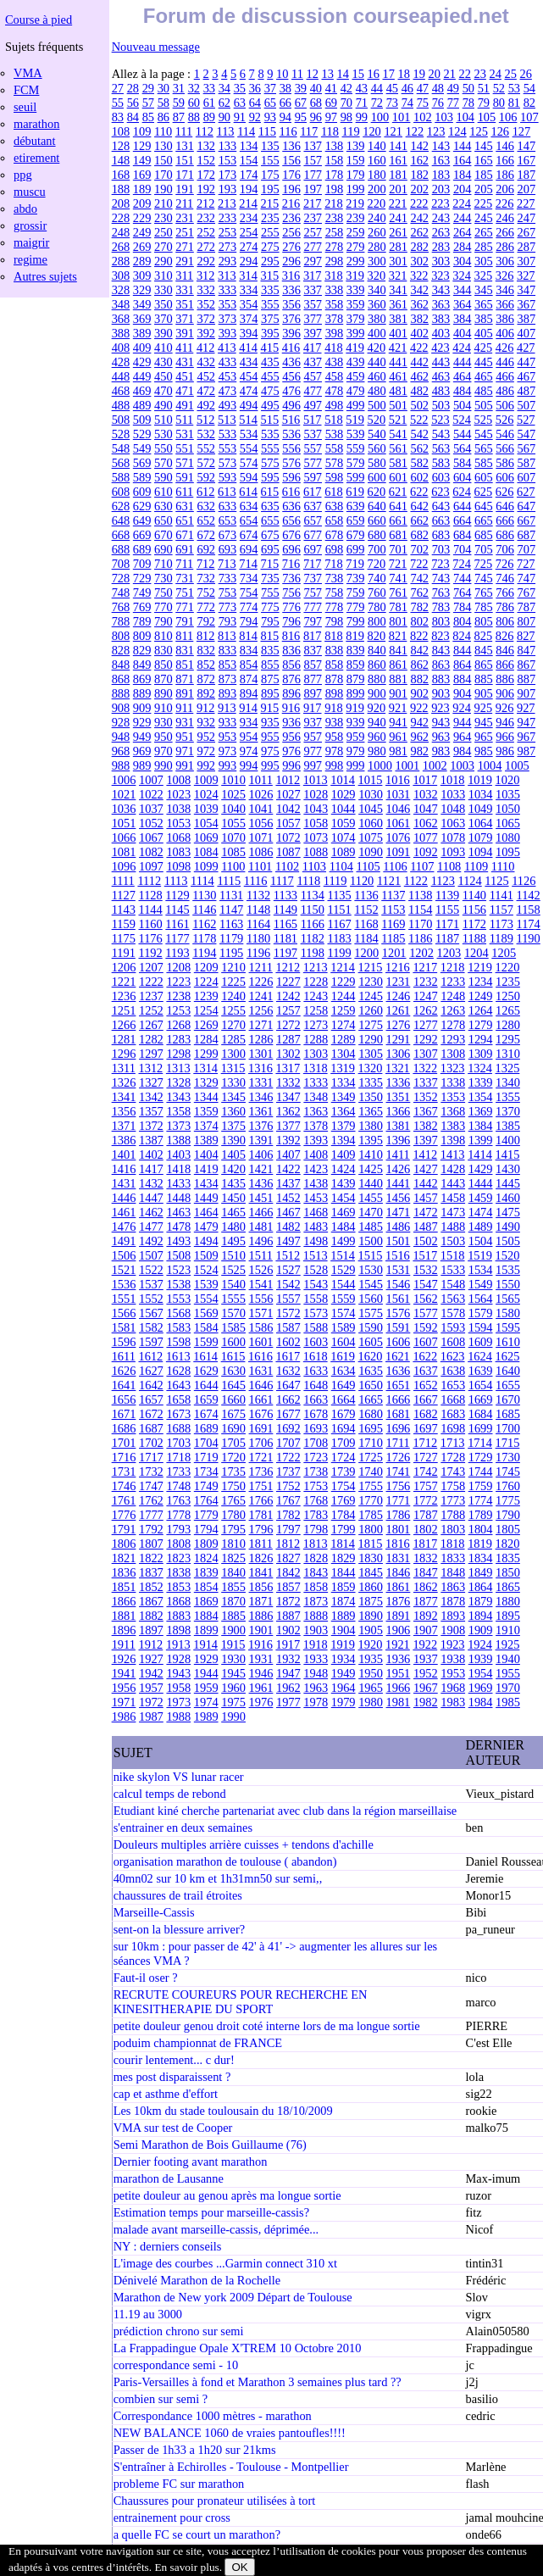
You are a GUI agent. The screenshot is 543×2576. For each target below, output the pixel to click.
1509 (206, 1255)
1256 (261, 1010)
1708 (315, 1442)
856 (291, 664)
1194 (204, 953)
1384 (480, 1125)
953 (228, 736)
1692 (288, 1428)
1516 (397, 1255)
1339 (480, 1082)
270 (163, 246)
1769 (343, 1500)
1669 (480, 1399)
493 (228, 405)
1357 (151, 1111)
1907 (425, 1630)
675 (270, 535)
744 (462, 578)
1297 (151, 1053)
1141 (501, 895)
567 (526, 448)
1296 (124, 1053)
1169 (393, 924)
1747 (151, 1486)
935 (270, 722)
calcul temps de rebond (170, 1793)
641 (398, 506)
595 (270, 477)
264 (462, 232)
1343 (178, 1097)
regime (30, 259)
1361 (261, 1111)
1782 (288, 1515)
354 (249, 304)
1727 (425, 1457)
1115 (229, 880)
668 (121, 535)
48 (438, 88)
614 (248, 491)
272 (206, 246)
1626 (124, 1370)
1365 (370, 1111)
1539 (206, 1284)
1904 (343, 1630)
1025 (233, 794)
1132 (258, 895)
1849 (480, 1572)
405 (483, 333)
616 (291, 491)
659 (355, 520)
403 (441, 333)
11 (297, 74)
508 (121, 419)
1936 (398, 1659)
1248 (452, 996)
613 (227, 491)
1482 (288, 1226)
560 (377, 448)
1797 (288, 1529)
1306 (398, 1053)
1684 (480, 1414)
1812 (287, 1543)
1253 (178, 1010)
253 (228, 232)
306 (505, 261)
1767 (288, 1500)
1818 (452, 1543)
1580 (508, 1313)
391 (184, 333)
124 (457, 131)
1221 (124, 981)
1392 (288, 1140)
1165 (285, 924)
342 (419, 290)
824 (461, 636)
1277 (425, 1025)
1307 (425, 1053)
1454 (343, 1198)
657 (312, 520)
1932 (288, 1659)
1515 (370, 1255)
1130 (204, 895)
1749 (206, 1486)
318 (333, 275)
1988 (178, 1716)
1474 (480, 1212)
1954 (480, 1673)
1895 (508, 1615)
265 (483, 232)
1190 (528, 938)
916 (291, 708)
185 (483, 174)
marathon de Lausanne (169, 2178)
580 (377, 463)
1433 (178, 1183)
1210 (233, 967)
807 (526, 621)
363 (441, 304)
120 (372, 131)
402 (419, 333)
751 (184, 592)
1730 (508, 1457)
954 (249, 736)
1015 (370, 780)
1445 (508, 1183)
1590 (370, 1327)
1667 (425, 1399)
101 (401, 117)
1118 (308, 880)
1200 (366, 953)
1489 (480, 1226)
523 (440, 419)
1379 (343, 1125)
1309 (480, 1053)
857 (312, 664)
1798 (315, 1529)
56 (133, 102)
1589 (343, 1327)
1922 (425, 1644)
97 (331, 117)
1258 (315, 1010)
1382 (425, 1125)
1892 (425, 1615)
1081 (124, 852)
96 (316, 117)
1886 (261, 1615)
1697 (425, 1428)
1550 (508, 1284)
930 (163, 722)
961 (398, 736)
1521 (124, 1270)
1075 (370, 837)
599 (355, 477)
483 (441, 391)
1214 (342, 967)
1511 (261, 1255)
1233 (452, 981)
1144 (150, 909)
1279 (480, 1025)
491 (184, 405)
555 (270, 448)
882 (419, 679)
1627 (151, 1370)
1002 (435, 765)
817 (312, 636)
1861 (398, 1587)
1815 (370, 1543)
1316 (260, 1068)
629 (142, 506)
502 (419, 405)
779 (355, 607)
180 (377, 174)
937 (312, 722)
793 (228, 621)
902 (419, 693)
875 (270, 679)
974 (249, 751)
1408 (315, 1154)
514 (248, 419)
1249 (480, 996)
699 (355, 549)
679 (355, 535)
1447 (151, 1198)
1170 (420, 924)
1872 (288, 1601)
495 (270, 405)
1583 (178, 1327)
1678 (315, 1414)
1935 (370, 1659)
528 (121, 434)
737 (312, 578)
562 (419, 448)
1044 (343, 808)
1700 (508, 1428)
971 (184, 751)
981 (398, 751)
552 (206, 448)
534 (249, 434)
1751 (261, 1486)
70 (346, 102)
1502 (425, 1241)
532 (206, 434)
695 (270, 549)
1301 (261, 1053)
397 (312, 333)
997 (312, 765)
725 (483, 563)
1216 (397, 967)
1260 (370, 1010)
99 (362, 117)
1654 (480, 1385)
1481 (261, 1226)
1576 (398, 1313)
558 (334, 448)
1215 (370, 967)
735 (270, 578)
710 (163, 563)
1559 (343, 1298)
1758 (452, 1486)
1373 (178, 1125)
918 (333, 708)
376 (291, 318)
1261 (398, 1010)
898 (334, 693)
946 (505, 722)
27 (118, 88)
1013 (315, 780)
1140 (474, 895)
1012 (287, 780)
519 (355, 419)
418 (333, 347)
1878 (452, 1601)
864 (462, 664)
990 (163, 765)
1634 (343, 1370)
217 (312, 203)
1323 (452, 1068)
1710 (370, 1442)
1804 (480, 1529)
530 (163, 434)
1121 (389, 880)
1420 (233, 1169)
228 (121, 218)
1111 (123, 880)
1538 (178, 1284)
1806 (124, 1543)
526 (505, 419)
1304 (343, 1053)
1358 (178, 1111)
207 (526, 189)
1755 (370, 1486)
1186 (420, 938)
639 (355, 506)
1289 (343, 1039)
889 (142, 693)
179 (355, 174)
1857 (288, 1587)
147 (526, 146)
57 (148, 102)
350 (163, 304)
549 (142, 448)
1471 (398, 1212)
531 (184, 434)
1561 (398, 1298)
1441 (398, 1183)
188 (121, 189)
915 (270, 708)
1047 (425, 808)
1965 (370, 1687)
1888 (315, 1615)
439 (355, 362)
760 (377, 592)
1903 (315, 1630)
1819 (480, 1543)
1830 (370, 1558)
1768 (315, 1500)
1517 (425, 1255)
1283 (178, 1039)
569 (142, 463)
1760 (508, 1486)
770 (163, 607)
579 (355, 463)
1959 (206, 1687)
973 (228, 751)
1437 (288, 1183)
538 (334, 434)
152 (206, 160)
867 (526, 664)
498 (334, 405)
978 (334, 751)
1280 (508, 1025)
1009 (206, 780)
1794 (206, 1529)
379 (355, 318)
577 (312, 463)
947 (526, 722)
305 (483, 261)
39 (301, 88)
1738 (315, 1471)
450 (163, 376)
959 (355, 736)
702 (419, 549)
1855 (233, 1587)
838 (334, 650)
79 (484, 102)
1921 (397, 1644)
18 (404, 74)
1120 (362, 880)
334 (249, 290)
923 (440, 708)
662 (419, 520)
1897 (151, 1630)
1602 (288, 1342)
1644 (206, 1385)
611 (184, 491)
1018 (452, 780)
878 (334, 679)
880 (377, 679)
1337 (425, 1082)
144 (462, 146)
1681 (398, 1414)
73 (392, 102)
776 (291, 607)
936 (291, 722)
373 (228, 318)
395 (270, 333)
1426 (398, 1169)
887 (526, 679)
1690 (233, 1428)
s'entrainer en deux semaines (183, 1827)
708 (121, 563)
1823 (178, 1558)
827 (526, 636)
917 (312, 708)
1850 (508, 1572)
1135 (340, 895)
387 (526, 318)
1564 (480, 1298)
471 (184, 391)
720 (377, 563)
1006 (124, 780)
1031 (398, 794)
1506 (124, 1255)
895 (270, 693)
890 (163, 693)
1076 (398, 837)
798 (334, 621)
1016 (397, 780)
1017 (425, 780)
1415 (508, 1154)
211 (184, 203)
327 (526, 275)
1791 (124, 1529)
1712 (425, 1442)
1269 (206, 1025)
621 (398, 491)
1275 (370, 1025)
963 (441, 736)
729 (142, 578)
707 (526, 549)
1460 (508, 1198)
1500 (370, 1241)
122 (415, 131)
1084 (206, 852)
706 (505, 549)
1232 (425, 981)
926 (505, 708)
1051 (124, 823)
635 (270, 506)
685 (483, 535)
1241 (261, 996)
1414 (480, 1154)
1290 (370, 1039)
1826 (261, 1558)
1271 (261, 1025)
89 (209, 117)
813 (227, 636)
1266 (124, 1025)
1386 (124, 1140)
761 (398, 592)
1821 (124, 1558)
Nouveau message (156, 46)
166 (505, 160)
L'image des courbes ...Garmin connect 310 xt (225, 2263)
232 (206, 218)
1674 (206, 1414)
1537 (151, 1284)
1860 (370, 1587)
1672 (151, 1414)
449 (142, 376)
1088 (315, 852)
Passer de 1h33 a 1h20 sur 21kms (195, 2449)
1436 (261, 1183)
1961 (261, 1687)
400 (377, 333)
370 (163, 318)
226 (505, 203)
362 (419, 304)
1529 (343, 1270)
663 (441, 520)
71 (362, 102)
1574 (343, 1313)
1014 (342, 780)
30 (163, 88)
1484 (343, 1226)
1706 (261, 1442)
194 (249, 189)
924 (461, 708)
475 (270, 391)
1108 (449, 866)
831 (184, 650)
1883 (178, 1615)
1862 (425, 1587)
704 (462, 549)
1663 (315, 1399)
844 (462, 650)
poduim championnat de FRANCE (198, 2043)
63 (240, 102)
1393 (315, 1140)
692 (206, 549)
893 (228, 693)
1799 (343, 1529)
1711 (398, 1442)
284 (462, 246)
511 (184, 419)
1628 (178, 1370)
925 (483, 708)
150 (163, 160)
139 (355, 146)
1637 (425, 1370)
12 (313, 74)
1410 (370, 1154)
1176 (150, 938)
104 (465, 117)
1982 (425, 1702)
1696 (398, 1428)
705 (483, 549)
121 (393, 131)
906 (505, 693)
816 (291, 636)
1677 (288, 1414)
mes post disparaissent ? (172, 2077)
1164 (258, 924)
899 (355, 693)
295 (270, 261)
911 (184, 708)
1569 (206, 1313)
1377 (288, 1125)
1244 (343, 996)
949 (142, 736)
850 (163, 664)
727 (526, 563)
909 (142, 708)
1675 (233, 1414)
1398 (452, 1140)
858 (334, 664)
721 (398, 563)
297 (312, 261)
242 (419, 218)
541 (398, 434)
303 (441, 261)
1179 (231, 938)
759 (355, 592)
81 (514, 102)
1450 (233, 1198)
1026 (261, 794)
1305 (370, 1053)
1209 (206, 967)
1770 (370, 1500)
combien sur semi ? (161, 2399)
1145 (177, 909)
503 (441, 405)
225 (483, 203)
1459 (480, 1198)
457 (312, 376)
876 (291, 679)
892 (206, 693)
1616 (260, 1356)
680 (377, 535)
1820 (508, 1543)
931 (184, 722)
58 (163, 102)
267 (526, 232)
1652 (425, 1385)
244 (462, 218)
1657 (151, 1399)
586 (505, 463)
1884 (206, 1615)
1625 (508, 1356)
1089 (343, 852)
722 (419, 563)
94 (285, 117)
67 (301, 102)
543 (441, 434)
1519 (480, 1255)
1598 (178, 1342)
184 (462, 174)
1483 (315, 1226)
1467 (288, 1212)
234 (249, 218)
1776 (124, 1515)
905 (483, 693)
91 (240, 117)
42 (346, 88)
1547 (425, 1284)
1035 (508, 794)
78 (468, 102)
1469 (343, 1212)
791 (184, 621)
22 (465, 74)
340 (377, 290)
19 (419, 74)
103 (444, 117)
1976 (261, 1702)
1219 (480, 967)
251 (184, 232)
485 (483, 391)
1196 (258, 953)
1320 (370, 1068)
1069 (206, 837)
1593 (452, 1327)
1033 (452, 794)
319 (355, 275)
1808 (178, 1543)
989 (142, 765)
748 (121, 592)
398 (334, 333)
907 (526, 693)
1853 (178, 1587)
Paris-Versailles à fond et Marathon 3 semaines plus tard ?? (258, 2382)
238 (334, 218)
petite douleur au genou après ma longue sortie (227, 2195)
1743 (452, 1471)
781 (398, 607)
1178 (204, 938)
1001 (407, 765)
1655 (508, 1385)
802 (419, 621)
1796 (261, 1529)
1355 (508, 1097)
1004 (490, 765)
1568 (178, 1313)
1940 (508, 1659)
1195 (231, 953)
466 (505, 376)
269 (142, 246)
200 (377, 189)
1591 (398, 1327)
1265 (508, 1010)
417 (312, 347)
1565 (508, 1298)
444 (462, 362)
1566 (124, 1313)
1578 (452, 1313)
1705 (233, 1442)
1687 (151, 1428)
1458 (452, 1198)
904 (462, 693)
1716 (124, 1457)
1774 (480, 1500)
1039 (206, 808)
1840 (233, 1572)
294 (249, 261)
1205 (503, 953)
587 (526, 463)
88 (194, 117)
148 (121, 160)
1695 (370, 1428)
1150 (312, 909)
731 (184, 578)
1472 (425, 1212)
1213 (315, 967)
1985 (508, 1702)
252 (206, 232)
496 (291, 405)
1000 (380, 765)
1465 (233, 1212)
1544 (343, 1284)
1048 (452, 808)
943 (441, 722)
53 (514, 88)
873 (228, 679)
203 (441, 189)
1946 (261, 1673)
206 (505, 189)
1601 (261, 1342)
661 (398, 520)
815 (270, 636)
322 (419, 275)
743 (441, 578)
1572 (288, 1313)
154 (249, 160)
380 (377, 318)
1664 (343, 1399)
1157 (501, 909)
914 (248, 708)
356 (291, 304)
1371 (124, 1125)
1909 (480, 1630)
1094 (480, 852)
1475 (508, 1212)
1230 (370, 981)
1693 (315, 1428)
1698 (452, 1428)
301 (398, 261)
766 (505, 592)
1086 (261, 852)
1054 (206, 823)
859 (355, 664)
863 (441, 664)
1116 (256, 880)
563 (441, 448)
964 (462, 736)
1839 (206, 1572)
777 (312, 607)
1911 (124, 1644)
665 (483, 520)
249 (142, 232)
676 (291, 535)
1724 (343, 1457)
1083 (178, 852)
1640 (508, 1370)
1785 (370, 1515)
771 (184, 607)
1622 (425, 1356)
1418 (178, 1169)
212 (206, 203)
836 (291, 650)
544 (462, 434)
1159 (124, 924)
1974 (206, 1702)
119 (351, 131)
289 (142, 261)
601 (398, 477)
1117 (282, 880)
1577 (425, 1313)
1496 (261, 1241)
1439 (343, 1183)
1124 (469, 880)
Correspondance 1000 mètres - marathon (213, 2416)
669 (142, 535)
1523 (178, 1270)
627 (526, 491)
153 (228, 160)
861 (398, 664)
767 (526, 592)
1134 (312, 895)
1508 (178, 1255)
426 (505, 347)
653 (228, 520)
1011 (261, 780)
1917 (287, 1644)
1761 (124, 1500)
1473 (452, 1212)
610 (163, 491)
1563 (452, 1298)
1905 (370, 1630)
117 (309, 131)
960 (377, 736)
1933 (315, 1659)
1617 (287, 1356)
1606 (398, 1342)
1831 (398, 1558)
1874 (343, 1601)
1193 (177, 953)
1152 (366, 909)
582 (419, 463)
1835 (508, 1558)
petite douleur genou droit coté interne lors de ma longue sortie (267, 2026)
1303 (315, 1053)
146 (505, 146)
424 (461, 347)
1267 (151, 1025)
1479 (206, 1226)
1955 (508, 1673)
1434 (206, 1183)
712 (206, 563)
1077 (425, 837)
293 (228, 261)
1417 (151, 1169)
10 (282, 74)
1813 (315, 1543)
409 (142, 347)
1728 (452, 1457)
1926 (124, 1659)
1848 (452, 1572)
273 (228, 246)
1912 (150, 1644)
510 (163, 419)
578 (334, 463)
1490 (508, 1226)
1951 (398, 1673)
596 (291, 477)
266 (505, 232)
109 (142, 131)
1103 (314, 866)
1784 (343, 1515)
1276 (398, 1025)
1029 (343, 794)
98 (346, 117)
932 (206, 722)
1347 (288, 1097)
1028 (315, 794)
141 (398, 146)
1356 (124, 1111)
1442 (425, 1183)
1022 (151, 794)
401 (398, 333)
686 (505, 535)
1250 (508, 996)
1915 (233, 1644)
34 (224, 88)
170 (163, 174)
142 (419, 146)
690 (163, 549)
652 (206, 520)
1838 (178, 1572)
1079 (480, 837)
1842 (288, 1572)
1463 (178, 1212)
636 (291, 506)
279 (355, 246)
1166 (312, 924)
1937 (425, 1659)
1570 (233, 1313)
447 (526, 362)
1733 (178, 1471)
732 (206, 578)
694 (249, 549)
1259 (343, 1010)
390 (163, 333)
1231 (398, 981)
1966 (398, 1687)
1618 (315, 1356)
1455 (370, 1198)
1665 (370, 1399)
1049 (480, 808)
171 (184, 174)
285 (483, 246)
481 (398, 391)
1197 (285, 953)
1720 (233, 1457)
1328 (178, 1082)
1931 (261, 1659)
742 (419, 578)
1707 (288, 1442)
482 (419, 391)
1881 (124, 1615)
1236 (124, 996)
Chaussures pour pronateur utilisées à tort (215, 2500)
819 (355, 636)
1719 (206, 1457)
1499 (343, 1241)
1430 (508, 1169)
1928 (178, 1659)
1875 (370, 1601)
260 (377, 232)
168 (121, 174)
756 (291, 592)
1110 (503, 866)
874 (249, 679)
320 (377, 275)
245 (483, 218)
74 (407, 102)
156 (291, 160)
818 (333, 636)
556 (291, 448)
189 (142, 189)
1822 (151, 1558)
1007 (151, 780)
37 (270, 88)
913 (227, 708)
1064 (480, 823)
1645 (233, 1385)
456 (291, 376)
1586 (261, 1327)
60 (194, 102)
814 (248, 636)
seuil (25, 107)
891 (184, 693)
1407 (288, 1154)
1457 (425, 1198)
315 (270, 275)
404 (462, 333)
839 (355, 650)
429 (142, 362)
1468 (315, 1212)
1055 (233, 823)
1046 (398, 808)
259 (355, 232)
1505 (508, 1241)
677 (312, 535)
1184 (366, 938)
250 (163, 232)
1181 (285, 938)
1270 (233, 1025)
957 (312, 736)
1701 (124, 1442)
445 (483, 362)
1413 (452, 1154)
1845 (370, 1572)
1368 (452, 1111)
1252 (151, 1010)
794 (249, 621)
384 (462, 318)
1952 (425, 1673)
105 (487, 117)
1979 (343, 1702)
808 (121, 636)
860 (377, 664)
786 (505, 607)
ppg (23, 174)
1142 (528, 895)
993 (228, 765)
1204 (476, 953)
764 (462, 592)
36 (255, 88)
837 (312, 650)
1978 (315, 1702)
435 (270, 362)
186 (505, 174)
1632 (288, 1370)
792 (206, 621)
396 (291, 333)
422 (419, 347)
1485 (370, 1226)
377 (312, 318)
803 (441, 621)
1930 (233, 1659)
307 (526, 261)
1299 (206, 1053)
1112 (149, 880)
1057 (288, 823)
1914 (205, 1644)
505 (483, 405)
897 (312, 693)
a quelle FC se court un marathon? (197, 2534)
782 (419, 607)
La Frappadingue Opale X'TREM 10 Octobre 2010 (238, 2348)
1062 (425, 823)
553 (228, 448)
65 (270, 102)
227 (526, 203)
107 (529, 117)
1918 (315, 1644)
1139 (447, 895)
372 (206, 318)
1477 (151, 1226)
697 (312, 549)
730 (163, 578)
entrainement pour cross (172, 2517)
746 (505, 578)
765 (483, 592)
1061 (398, 823)
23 (480, 74)
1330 (233, 1082)
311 (184, 275)
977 (312, 751)
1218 (452, 967)
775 (270, 607)
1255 (233, 1010)
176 (291, 174)
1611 (124, 1356)
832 (206, 650)
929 (142, 722)
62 (224, 102)
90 (224, 117)
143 (441, 146)
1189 (501, 938)
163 (441, 160)
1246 (398, 996)
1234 (480, 981)
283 (441, 246)
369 (142, 318)
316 (291, 275)
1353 (452, 1097)
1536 (124, 1284)
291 (184, 261)
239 (355, 218)
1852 (151, 1587)
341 (398, 290)
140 (377, 146)
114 (246, 131)
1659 (206, 1399)
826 (505, 636)
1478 (178, 1226)
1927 (151, 1659)
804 (462, 621)
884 (462, 679)
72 (377, 102)
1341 (124, 1097)
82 (529, 102)
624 (461, 491)
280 (377, 246)
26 (526, 74)
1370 (508, 1111)
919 (355, 708)
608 (121, 491)
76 (438, 102)
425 (483, 347)
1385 (508, 1125)
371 (184, 318)
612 (206, 491)
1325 (508, 1068)
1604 (343, 1342)
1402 (151, 1154)
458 (334, 376)
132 (206, 146)
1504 (480, 1241)
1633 (315, 1370)
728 (121, 578)
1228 (315, 981)
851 (184, 664)
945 (483, 722)
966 (505, 736)
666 (505, 520)
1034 (480, 794)
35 (240, 88)
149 (142, 160)
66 (285, 102)
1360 (233, 1111)
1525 (233, 1270)
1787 (425, 1515)
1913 (178, 1644)
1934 (343, 1659)
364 (462, 304)
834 (249, 650)
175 (270, 174)
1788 (452, 1515)
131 (184, 146)
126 (499, 131)
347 (526, 290)
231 (184, 218)
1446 (124, 1198)
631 (184, 506)
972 (206, 751)
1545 (370, 1284)
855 (270, 664)
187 (526, 174)
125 (478, 131)
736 (291, 578)
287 (526, 246)
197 (312, 189)
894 (249, 693)
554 (249, 448)
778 (334, 607)
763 (441, 592)
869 (142, 679)
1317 (287, 1068)
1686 (124, 1428)
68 (316, 102)
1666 (398, 1399)
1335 (370, 1082)
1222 (151, 981)
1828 (315, 1558)
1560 (370, 1298)
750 (163, 592)
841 (398, 650)
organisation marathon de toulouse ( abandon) (225, 1861)
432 (206, 362)
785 (483, 607)
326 (505, 275)
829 (142, 650)
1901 (261, 1630)
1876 (398, 1601)
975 (270, 751)
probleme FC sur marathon (179, 2483)
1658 (178, 1399)
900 (377, 693)
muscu (30, 191)
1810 (233, 1543)
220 (377, 203)
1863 (452, 1587)
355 (270, 304)
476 (291, 391)
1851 (124, 1587)
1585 (233, 1327)
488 (121, 405)
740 (377, 578)
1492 (151, 1241)
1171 (447, 924)
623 (440, 491)
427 (526, 347)
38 (285, 88)
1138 (420, 895)
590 (163, 477)
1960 (233, 1687)
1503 (452, 1241)
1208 (178, 967)
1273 (315, 1025)
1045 (370, 808)
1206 (124, 967)
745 (483, 578)
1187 (447, 938)
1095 (508, 852)
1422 (288, 1169)
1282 (151, 1039)
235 (270, 218)
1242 (288, 996)
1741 (398, 1471)
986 (505, 751)
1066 (124, 837)
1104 (341, 866)
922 (419, 708)
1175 (124, 938)
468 (121, 391)
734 (249, 578)
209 (142, 203)
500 (377, 405)
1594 (480, 1327)
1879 (480, 1601)
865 (483, 664)
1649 (343, 1385)
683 (441, 535)
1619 (342, 1356)
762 (419, 592)
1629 (206, 1370)
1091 (398, 852)
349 (142, 304)
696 (291, 549)
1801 (398, 1529)
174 (249, 174)
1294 (480, 1039)
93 (270, 117)
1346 (261, 1097)
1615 (233, 1356)
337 (312, 290)
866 (505, 664)
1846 (398, 1572)
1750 (233, 1486)
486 (505, 391)
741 (398, 578)
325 (483, 275)
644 (462, 506)
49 (453, 88)
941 (398, 722)
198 (334, 189)
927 (526, 708)
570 (163, 463)
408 (121, 347)
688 (121, 549)
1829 (343, 1558)
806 (505, 621)
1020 (508, 780)
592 (206, 477)
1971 (124, 1702)
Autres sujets (45, 276)
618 (333, 491)
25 (511, 74)
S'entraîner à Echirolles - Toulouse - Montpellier (231, 2466)
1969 (480, 1687)
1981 (398, 1702)
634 (249, 506)
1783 (315, 1515)
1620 (370, 1356)
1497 (288, 1241)
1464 (206, 1212)
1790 (508, 1515)
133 (228, 146)
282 (419, 246)
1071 (261, 837)
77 (453, 102)
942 (419, 722)
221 (398, 203)
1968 (452, 1687)
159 (355, 160)
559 (355, 448)
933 (228, 722)
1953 (452, 1673)
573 (228, 463)
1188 (474, 938)
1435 (233, 1183)
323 (440, 275)
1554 (206, 1298)
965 (483, 736)
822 (419, 636)
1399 (480, 1140)
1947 (288, 1673)
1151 (340, 909)
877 (312, 679)
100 (380, 117)
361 (398, 304)
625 (483, 491)
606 (505, 477)
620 (377, 491)
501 (398, 405)
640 (377, 506)
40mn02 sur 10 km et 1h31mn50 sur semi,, (218, 1878)
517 (312, 419)
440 (377, 362)
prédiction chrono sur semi (179, 2331)
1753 (315, 1486)
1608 (452, 1342)
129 (142, 146)
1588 (315, 1327)
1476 (124, 1226)
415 (270, 347)
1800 (370, 1529)
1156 (474, 909)
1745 (508, 1471)
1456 (398, 1198)
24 (495, 74)
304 (462, 261)
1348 (315, 1097)
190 (163, 189)
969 (142, 751)
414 (248, 347)
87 (179, 117)
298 (334, 261)
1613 (178, 1356)
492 (206, 405)
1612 (150, 1356)
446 (505, 362)
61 (209, 102)
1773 (452, 1500)
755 (270, 592)
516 (291, 419)
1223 (178, 981)
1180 (258, 938)
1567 (151, 1313)
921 (398, 708)
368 (121, 318)
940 (377, 722)
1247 (425, 996)
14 (343, 74)
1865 (508, 1587)
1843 (315, 1572)
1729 (480, 1457)
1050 (508, 808)
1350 (370, 1097)
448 (121, 376)
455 (270, 376)
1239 (206, 996)
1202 (421, 953)
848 (121, 664)
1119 (335, 880)
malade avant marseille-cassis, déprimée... (216, 2229)
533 (228, 434)
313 (227, 275)
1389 (206, 1140)
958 (334, 736)
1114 (202, 880)
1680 (370, 1414)
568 (121, 463)
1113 (176, 880)
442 (419, 362)
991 (184, 765)
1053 (178, 823)
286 (505, 246)
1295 (508, 1039)
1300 (233, 1053)
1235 (508, 981)
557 (312, 448)
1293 (452, 1039)
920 (377, 708)
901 (398, 693)
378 (334, 318)
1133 (285, 895)
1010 (233, 780)
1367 (425, 1111)
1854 (206, 1587)
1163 (231, 924)
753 (228, 592)
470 (163, 391)
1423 (315, 1169)
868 (121, 679)
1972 (151, 1702)
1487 (425, 1226)
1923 (452, 1644)
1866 (124, 1601)
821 (398, 636)
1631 (261, 1370)
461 (398, 376)
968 (121, 751)
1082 (151, 852)
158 (334, 160)
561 (398, 448)
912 (206, 708)
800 (377, 621)
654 (249, 520)
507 (526, 405)
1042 (288, 808)
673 (228, 535)
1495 (233, 1241)
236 (291, 218)
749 (142, 592)
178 (334, 174)
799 (355, 621)
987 (526, 751)
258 (334, 232)
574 (249, 463)
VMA (28, 73)
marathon (36, 124)
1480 (233, 1226)
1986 (124, 1716)
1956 (124, 1687)
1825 (233, 1558)
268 (121, 246)
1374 (206, 1125)
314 (248, 275)
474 (249, 391)
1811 (261, 1543)
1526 (261, 1270)
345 (483, 290)
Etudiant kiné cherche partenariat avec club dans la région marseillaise (285, 1810)
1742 (425, 1471)
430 (163, 362)
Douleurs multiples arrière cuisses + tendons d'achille (244, 1844)
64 (255, 102)
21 (450, 74)
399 (355, 333)
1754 (343, 1486)
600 (377, 477)
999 (355, 765)
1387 (151, 1140)
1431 (124, 1183)
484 (462, 391)
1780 (233, 1515)
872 (206, 679)
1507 (151, 1255)
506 (505, 405)
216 (291, 203)
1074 (343, 837)
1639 (480, 1370)
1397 (425, 1140)
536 (291, 434)
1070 (233, 837)
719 (355, 563)
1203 (449, 953)
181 (398, 174)
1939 (480, 1659)
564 (462, 448)
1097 (151, 866)
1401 (124, 1154)
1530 (370, 1270)
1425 (370, 1169)
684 (462, 535)
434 (249, 362)
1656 (124, 1399)
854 (249, 664)
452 (206, 376)
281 (398, 246)
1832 (425, 1558)
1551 (124, 1298)
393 (228, 333)
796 (291, 621)
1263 (452, 1010)
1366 (398, 1111)
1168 (366, 924)
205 (483, 189)
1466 (261, 1212)
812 (206, 636)
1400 (508, 1140)
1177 (177, 938)
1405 (233, 1154)
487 (526, 391)
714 (248, 563)
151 (184, 160)
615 (270, 491)
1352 (425, 1097)
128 (121, 146)
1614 (205, 1356)
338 (334, 290)
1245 (370, 996)
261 (398, 232)
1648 (315, 1385)
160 (377, 160)
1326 (124, 1082)
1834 (480, 1558)
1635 (370, 1370)
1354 (480, 1097)
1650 (370, 1385)
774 (249, 607)
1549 (480, 1284)
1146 (204, 909)
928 (121, 722)
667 (526, 520)
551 (184, 448)
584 (462, 463)
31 (179, 88)
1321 (397, 1068)
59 (179, 102)
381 (398, 318)
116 (288, 131)
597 (312, 477)
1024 (206, 794)
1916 (260, 1644)
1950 (370, 1673)
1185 (393, 938)
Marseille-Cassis (154, 1912)
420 (377, 347)
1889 (343, 1615)
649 (142, 520)
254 (249, 232)
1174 (528, 924)
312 (206, 275)
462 (419, 376)
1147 (231, 909)
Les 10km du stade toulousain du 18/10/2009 (223, 2110)
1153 (393, 909)
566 (505, 448)
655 (270, 520)
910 (163, 708)
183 (441, 174)
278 (334, 246)
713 (227, 563)
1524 (206, 1270)
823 (440, 636)
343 (441, 290)
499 (355, 405)
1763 (178, 1500)
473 (228, 391)
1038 (178, 808)
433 (228, 362)
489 (142, 405)
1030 (370, 794)
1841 (261, 1572)
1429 (480, 1169)
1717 (151, 1457)
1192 (150, 953)
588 (121, 477)
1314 (205, 1068)
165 (483, 160)
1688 (178, 1428)
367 (526, 304)
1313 (178, 1068)
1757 (425, 1486)
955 (270, 736)
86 (163, 117)
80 (499, 102)
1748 (178, 1486)
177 (312, 174)
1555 (233, 1298)
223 (440, 203)
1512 (287, 1255)
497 (312, 405)
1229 (343, 981)
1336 (398, 1082)
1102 (287, 866)
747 (526, 578)
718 (333, 563)
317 (312, 275)
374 (249, 318)
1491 (124, 1241)
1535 (508, 1270)
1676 (261, 1414)
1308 (452, 1053)
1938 (452, 1659)
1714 (480, 1442)
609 (142, 491)
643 (441, 506)
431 (184, 362)
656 (291, 520)
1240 (233, 996)
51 (484, 88)
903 (441, 693)
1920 (370, 1644)
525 (483, 419)
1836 (124, 1572)
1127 (124, 895)
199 (355, 189)
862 (419, 664)
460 (377, 376)
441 (398, 362)
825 (483, 636)
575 (270, 463)
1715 (508, 1442)
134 (249, 146)
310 (163, 275)
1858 (315, 1587)
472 (206, 391)
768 (121, 607)
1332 (288, 1082)
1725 (370, 1457)
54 (529, 88)
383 (441, 318)
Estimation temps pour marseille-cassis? (211, 2212)
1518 (452, 1255)
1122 (416, 880)
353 (228, 304)
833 (228, 650)
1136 (366, 895)
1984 (480, 1702)
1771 (398, 1500)
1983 (452, 1702)
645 (483, 506)
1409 (343, 1154)
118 (330, 131)
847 (526, 650)
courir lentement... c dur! (174, 2060)
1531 (398, 1270)
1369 (480, 1111)
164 (462, 160)
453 (228, 376)
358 (334, 304)
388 (121, 333)
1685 (508, 1414)
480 (377, 391)
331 (184, 290)
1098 (178, 866)
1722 (288, 1457)
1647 (288, 1385)
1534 (480, 1270)
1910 (508, 1630)
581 (398, 463)
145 (483, 146)
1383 (452, 1125)
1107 (422, 866)
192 (206, 189)
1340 (508, 1082)
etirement (36, 157)
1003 (462, 765)
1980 (370, 1702)
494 (249, 405)
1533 (452, 1270)
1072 (288, 837)
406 (505, 333)
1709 (343, 1442)
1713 (452, 1442)
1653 (452, 1385)
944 (462, 722)
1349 (343, 1097)
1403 (178, 1154)
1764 (206, 1500)
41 (331, 88)
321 (398, 275)
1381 (398, 1125)
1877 (425, 1601)
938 (334, 722)
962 (419, 736)
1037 (151, 808)
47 (423, 88)
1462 (151, 1212)
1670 (508, 1399)
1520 (508, 1255)
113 (226, 131)
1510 (233, 1255)
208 (121, 203)
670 (163, 535)
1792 (151, 1529)
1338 (452, 1082)
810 (163, 636)
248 (121, 232)
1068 (178, 837)
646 (505, 506)
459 (355, 376)
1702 (151, 1442)
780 (377, 607)
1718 (178, 1457)
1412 (425, 1154)
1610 (508, 1342)
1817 (425, 1543)
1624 (480, 1356)
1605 (370, 1342)
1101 (260, 866)
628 (121, 506)
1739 (343, 1471)
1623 (452, 1356)
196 (291, 189)
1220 (508, 967)
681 (398, 535)
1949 (343, 1673)
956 (291, 736)
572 (206, 463)
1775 (508, 1500)
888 (121, 693)
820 (377, 636)
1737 (288, 1471)
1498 (315, 1241)
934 (249, 722)
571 (184, 463)
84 (133, 117)
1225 (233, 981)
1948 (315, 1673)
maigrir (31, 242)
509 (142, 419)
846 (505, 650)
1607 (425, 1342)
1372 (151, 1125)
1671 (124, 1414)
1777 (151, 1515)
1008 (178, 780)
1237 (151, 996)
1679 (343, 1414)
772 (206, 607)
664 (462, 520)
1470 (370, 1212)
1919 (342, 1644)
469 (142, 391)
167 (526, 160)
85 (148, 117)
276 (291, 246)
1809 (206, 1543)
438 (334, 362)
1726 (398, 1457)
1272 (288, 1025)
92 (255, 117)
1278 (452, 1025)
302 (419, 261)
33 (209, 88)
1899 (206, 1630)
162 (419, 160)
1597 (151, 1342)
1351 (398, 1097)
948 (121, 736)
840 (377, 650)
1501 (398, 1241)
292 (206, 261)
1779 (206, 1515)
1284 (206, 1039)
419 (355, 347)
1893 (452, 1615)
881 (398, 679)
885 (483, 679)
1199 (340, 953)
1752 (288, 1486)
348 (121, 304)
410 (163, 347)
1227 (288, 981)
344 (462, 290)
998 (334, 765)
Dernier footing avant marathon (191, 2161)
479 (355, 391)
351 (184, 304)
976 (291, 751)
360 (377, 304)
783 (441, 607)
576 (291, 463)
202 (419, 189)
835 (270, 650)
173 (228, 174)
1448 (178, 1198)
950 (163, 736)
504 (462, 405)
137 (312, 146)
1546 (398, 1284)
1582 (151, 1327)
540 (377, 434)
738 (334, 578)
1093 (452, 852)
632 (206, 506)
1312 (150, 1068)
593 (228, 477)
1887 (288, 1615)
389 (142, 333)
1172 (474, 924)
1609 (480, 1342)
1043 (315, 808)
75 (423, 102)
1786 (398, 1515)
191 (184, 189)
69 (331, 102)
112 (204, 131)
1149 (285, 909)
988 (121, 765)
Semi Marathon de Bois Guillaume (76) (210, 2144)
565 (483, 448)
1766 (261, 1500)
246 (505, 218)
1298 (178, 1053)
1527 (288, 1270)
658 (334, 520)
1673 (178, 1414)
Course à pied (38, 19)
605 (483, 477)
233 (228, 218)
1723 (315, 1457)
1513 (315, 1255)
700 (377, 549)
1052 (151, 823)
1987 (151, 1716)
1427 (425, 1169)
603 (441, 477)
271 (184, 246)
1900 (233, 1630)
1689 (206, 1428)
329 (142, 290)
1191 (124, 953)
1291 (398, 1039)
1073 (315, 837)
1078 (452, 837)
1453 (315, 1198)
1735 (233, 1471)
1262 (425, 1010)
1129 (177, 895)
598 (334, 477)
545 (483, 434)
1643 (178, 1385)
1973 (178, 1702)
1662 (288, 1399)
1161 (177, 924)
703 (441, 549)
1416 (124, 1169)
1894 (480, 1615)
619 (355, 491)
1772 (425, 1500)
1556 (261, 1298)
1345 (233, 1097)
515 (270, 419)
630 (163, 506)
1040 (233, 808)
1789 (480, 1515)
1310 (508, 1053)
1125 (496, 880)
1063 (452, 823)
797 (312, 621)
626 (505, 491)
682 (419, 535)
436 (291, 362)
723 (440, 563)
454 (249, 376)
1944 (206, 1673)
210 (163, 203)
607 (526, 477)
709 (142, 563)
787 (526, 607)
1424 (343, 1169)
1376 (261, 1125)
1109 (476, 866)
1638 (452, 1370)
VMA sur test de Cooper (173, 2127)
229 (142, 218)
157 (312, 160)
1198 (312, 953)
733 (228, 578)
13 (328, 74)
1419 (206, 1169)
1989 (206, 1716)
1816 (397, 1543)
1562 (425, 1298)
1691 (261, 1428)
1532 (425, 1270)
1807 (151, 1543)
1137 (393, 895)
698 (334, 549)
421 (398, 347)
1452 (288, 1198)
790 (163, 621)
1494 (206, 1241)
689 (142, 549)
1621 (397, 1356)
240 (377, 218)
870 (163, 679)
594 (249, 477)
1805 (508, 1529)
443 (441, 362)
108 (121, 131)
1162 (204, 924)
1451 (261, 1198)
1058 (315, 823)
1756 (398, 1486)
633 (228, 506)
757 (312, 592)
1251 (124, 1010)
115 (267, 131)
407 (526, 333)
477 (312, 391)
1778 (178, 1515)
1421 (261, 1169)
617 (312, 491)
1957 (151, 1687)
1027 (288, 794)
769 (142, 607)
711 (184, 563)
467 (526, 376)
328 (121, 290)
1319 (342, 1068)
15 (358, 74)
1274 (343, 1025)
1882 (151, 1615)
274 (249, 246)
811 (184, 636)
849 (142, 664)
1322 (425, 1068)
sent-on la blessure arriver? (179, 1929)
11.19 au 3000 (148, 2314)
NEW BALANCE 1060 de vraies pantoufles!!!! (230, 2433)
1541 (261, 1284)
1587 (288, 1327)
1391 (261, 1140)
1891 (398, 1615)
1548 (452, 1284)
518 (333, 419)
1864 (480, 1587)
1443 (452, 1183)
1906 (398, 1630)
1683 (452, 1414)
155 (270, 160)
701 (398, 549)
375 (270, 318)
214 (248, 203)
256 (291, 232)
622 (419, 491)
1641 (124, 1385)
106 (508, 117)
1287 (288, 1039)
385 (483, 318)
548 (121, 448)
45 (392, 88)
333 (228, 290)
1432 (151, 1183)
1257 (288, 1010)
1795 (233, 1529)
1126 (523, 880)
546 (505, 434)
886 (505, 679)
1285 (233, 1039)
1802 (425, 1529)
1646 (261, 1385)
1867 (151, 1601)
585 (483, 463)
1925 (508, 1644)
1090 (370, 852)
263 (441, 232)
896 (291, 693)
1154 (420, 909)
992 (206, 765)
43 (362, 88)
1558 (315, 1298)
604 (462, 477)
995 (270, 765)
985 (483, 751)
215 (270, 203)
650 (163, 520)
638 (334, 506)
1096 (124, 866)
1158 (528, 909)
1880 (508, 1601)
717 (312, 563)
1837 (151, 1572)
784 (462, 607)
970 (163, 751)
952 (206, 736)
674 (249, 535)
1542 (288, 1284)
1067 (151, 837)
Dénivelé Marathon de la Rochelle (197, 2280)
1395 (370, 1140)
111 (184, 131)
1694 (343, 1428)
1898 (178, 1630)
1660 (233, 1399)
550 (163, 448)
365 (483, 304)
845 (483, 650)
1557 (288, 1298)
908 (121, 708)
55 (118, 102)
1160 (150, 924)
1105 (368, 866)
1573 (315, 1313)
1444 (480, 1183)
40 (316, 88)
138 (334, 146)
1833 (452, 1558)
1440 (370, 1183)
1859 (343, 1587)
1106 (395, 866)
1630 (233, 1370)
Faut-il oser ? (146, 1977)
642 (419, 506)
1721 (261, 1457)
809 (142, 636)
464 (462, 376)
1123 (443, 880)
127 (522, 131)
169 (142, 174)
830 (163, 650)
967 (526, 736)
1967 (425, 1687)
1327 (151, 1082)
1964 (343, 1687)
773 (228, 607)
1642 (151, 1385)
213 (227, 203)
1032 (425, 794)
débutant (35, 140)
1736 (261, 1471)
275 (270, 246)
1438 (315, 1183)
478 (334, 391)
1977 (288, 1702)
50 (468, 88)
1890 (370, 1615)
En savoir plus (186, 2567)
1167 (340, 924)
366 (505, 304)
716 (291, 563)
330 (163, 290)
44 (377, 88)
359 (355, 304)
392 (206, 333)
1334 (343, 1082)
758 (334, 592)
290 (163, 261)
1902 (288, 1630)
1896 (124, 1630)
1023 (178, 794)
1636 (398, 1370)
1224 (206, 981)
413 (227, 347)
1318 (315, 1068)
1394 (343, 1140)
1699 (480, 1428)
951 (184, 736)
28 (133, 88)
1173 (501, 924)
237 (312, 218)
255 (270, 232)
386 (505, 318)
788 (121, 621)
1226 (261, 981)
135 (270, 146)
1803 (452, 1529)
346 (505, 290)
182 (419, 174)
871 (184, 679)
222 (419, 203)
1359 (206, 1111)
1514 (342, 1255)
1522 (151, 1270)
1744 (480, 1471)
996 (291, 765)
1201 (394, 953)
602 (419, 477)
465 (483, 376)
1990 (233, 1716)
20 (434, 74)
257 (312, 232)
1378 (315, 1125)
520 (377, 419)
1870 (233, 1601)
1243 (315, 996)
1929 (206, 1659)
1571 (261, 1313)
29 (148, 88)
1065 (508, 823)
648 (121, 520)
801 (398, 621)
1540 (233, 1284)
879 (355, 679)
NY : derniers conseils (168, 2246)
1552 (151, 1298)
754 (249, 592)
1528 (315, 1270)
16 (374, 74)
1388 (178, 1140)
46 (407, 88)
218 (333, 203)
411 (184, 347)
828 (121, 650)
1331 (261, 1082)
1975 (233, 1702)
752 (206, 592)
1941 (124, 1673)
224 (461, 203)
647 (526, 506)
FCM (26, 90)
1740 (370, 1471)
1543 (315, 1284)
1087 (288, 852)
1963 (315, 1687)
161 (398, 160)
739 (355, 578)
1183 (340, 938)
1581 (124, 1327)
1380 (370, 1125)
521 (398, 419)
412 (206, 347)
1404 (206, 1154)
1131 (231, 895)
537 (312, 434)
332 (206, 290)
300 (377, 261)
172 (206, 174)
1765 (233, 1500)
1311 (124, 1068)
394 (249, 333)
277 (312, 246)
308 (121, 275)
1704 (206, 1442)
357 (312, 304)
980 (377, 751)
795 (270, 621)
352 (206, 304)
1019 (480, 780)
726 (505, 563)
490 (163, 405)
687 (526, 535)
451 (184, 376)
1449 (206, 1198)
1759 (480, 1486)
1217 (425, 967)
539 (355, 434)
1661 (261, 1399)
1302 (288, 1053)
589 (142, 477)
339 (355, 290)
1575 (370, 1313)
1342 (151, 1097)
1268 (178, 1025)
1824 (206, 1558)
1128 (150, 895)
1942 (151, 1673)
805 (483, 621)
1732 (151, 1471)
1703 (178, 1442)
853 (228, 664)
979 (355, 751)
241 (398, 218)
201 (398, 189)
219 (355, 203)
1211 (261, 967)
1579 (480, 1313)
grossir (30, 225)
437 (312, 362)
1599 (206, 1342)
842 (419, 650)
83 (118, 117)
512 (206, 419)
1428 (452, 1169)
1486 (398, 1226)
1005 (517, 765)
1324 (480, 1068)
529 (142, 434)
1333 (315, 1082)
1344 (206, 1097)
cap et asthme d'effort (166, 2093)
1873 (315, 1601)
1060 (370, 823)
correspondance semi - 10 (176, 2365)
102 (422, 117)
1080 (508, 837)
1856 (261, 1587)
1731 (124, 1471)
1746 (124, 1486)
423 (440, 347)
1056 (261, 823)
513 (227, 419)
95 (301, 117)
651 (184, 520)
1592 (425, 1327)
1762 (151, 1500)
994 (249, 765)
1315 (233, 1068)
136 (291, 146)
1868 (178, 1601)
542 (419, 434)
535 (270, 434)
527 (526, 419)
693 (228, 549)
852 (206, 664)
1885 (233, 1615)
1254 (206, 1010)
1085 (233, 852)
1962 (288, 1687)
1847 (425, 1572)
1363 (315, 1111)
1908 (452, 1630)
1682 (425, 1414)
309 (142, 275)
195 (270, 189)
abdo (25, 208)
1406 (261, 1154)
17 (389, 74)
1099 (206, 866)
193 (228, 189)
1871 (261, 1601)
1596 (124, 1342)
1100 (233, 866)
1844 (343, 1572)
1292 (425, 1039)
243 (441, 218)
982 (419, 751)
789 (142, 621)
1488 (452, 1226)
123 (436, 131)
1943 (178, 1673)
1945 (233, 1673)
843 (441, 650)
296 (291, 261)
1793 (178, 1529)
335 (270, 290)
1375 (233, 1125)
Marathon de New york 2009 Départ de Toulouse (233, 2297)
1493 (178, 1241)
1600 (233, 1342)
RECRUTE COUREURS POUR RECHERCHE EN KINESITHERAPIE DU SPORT (241, 2002)
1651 (398, 1385)
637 (312, 506)
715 (270, 563)
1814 (342, 1543)
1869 (206, 1601)
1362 (288, 1111)
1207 (151, 967)
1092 (425, 852)
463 (441, 376)
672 (206, 535)
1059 (343, 823)
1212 (287, 967)
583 (441, 463)
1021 (124, 794)
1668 (452, 1399)
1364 (343, 1111)
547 (526, 434)
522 (419, 419)
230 (163, 218)
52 (499, 88)
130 (163, 146)
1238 (178, 996)
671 (184, 535)
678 (334, 535)
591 (184, 477)
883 (441, 679)
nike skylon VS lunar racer (179, 1776)
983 (441, 751)
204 (462, 189)
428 (121, 362)
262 (419, 232)
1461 (124, 1212)
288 (121, 261)
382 (419, 318)
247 (526, 218)
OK (239, 2567)
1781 (261, 1515)
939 (355, 722)
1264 (480, 1010)
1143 (124, 909)
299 (355, 261)
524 (461, 419)
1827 (288, 1558)
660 (377, 520)
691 (184, 549)
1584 (206, 1327)
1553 (178, 1298)
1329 (206, 1082)
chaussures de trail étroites (178, 1895)
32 (194, 88)
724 (461, 563)
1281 (124, 1039)
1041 (261, 808)
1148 (258, 909)
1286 (261, 1039)
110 (163, 131)
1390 (233, 1140)
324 (461, 275)
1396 (398, 1140)
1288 (315, 1039)
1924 (480, 1644)
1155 (447, 909)
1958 (178, 1687)
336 (291, 290)
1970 (508, 1687)
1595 (508, 1327)
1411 (398, 1154)
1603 (315, 1342)
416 (291, 347)
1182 (312, 938)
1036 (124, 808)
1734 (206, 1471)
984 (462, 751)
